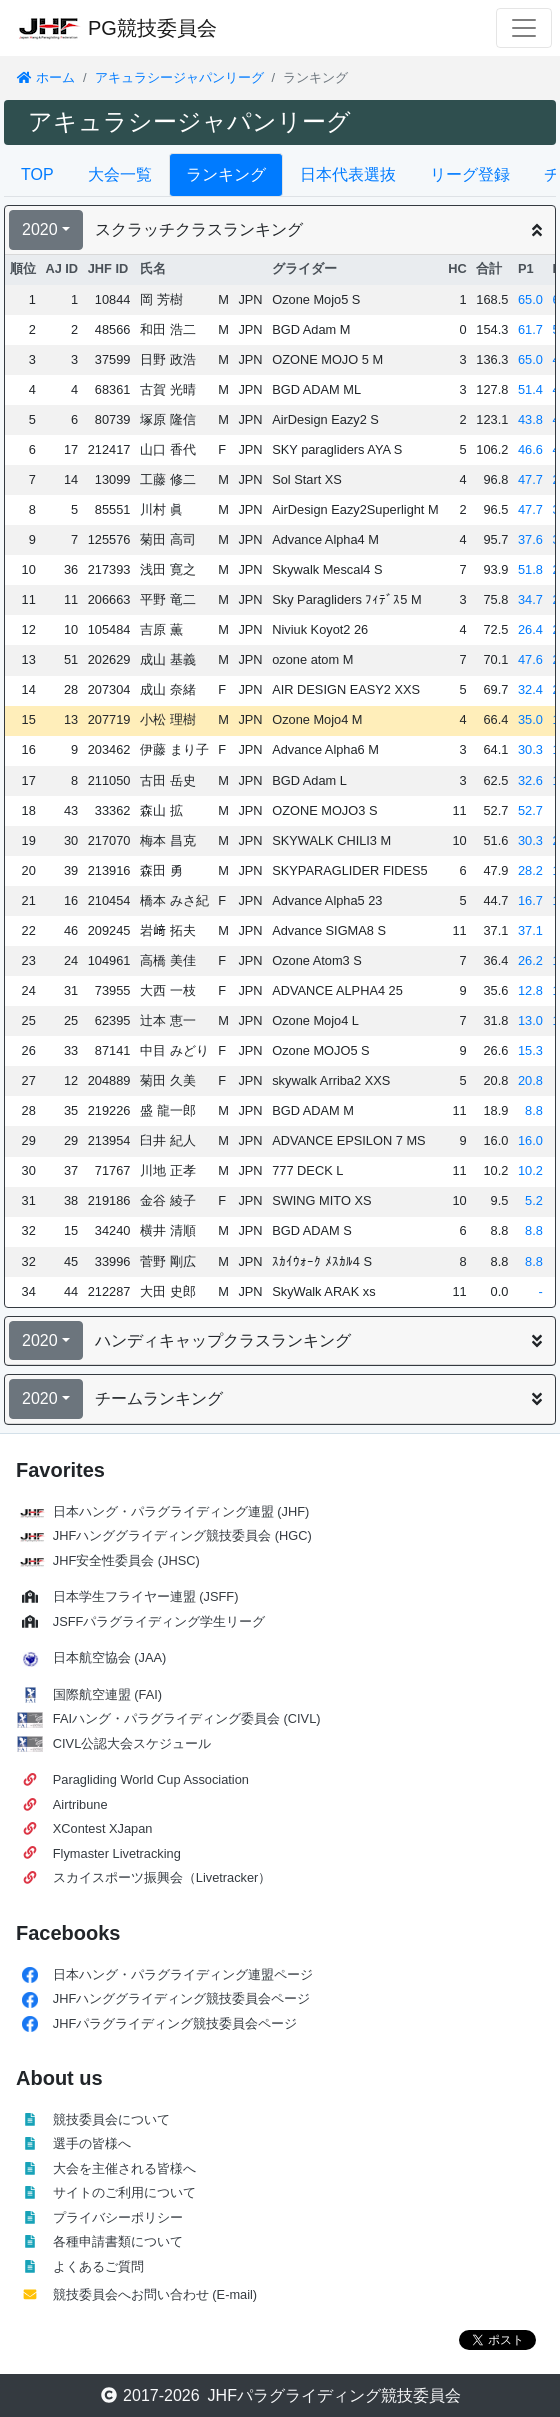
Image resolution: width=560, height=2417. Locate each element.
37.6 (530, 539)
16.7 (530, 900)
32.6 (530, 780)
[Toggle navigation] (524, 28)
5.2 (534, 1200)
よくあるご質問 (98, 2266)
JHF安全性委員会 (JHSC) (126, 1560)
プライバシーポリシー (118, 2217)
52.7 (530, 810)
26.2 (530, 960)
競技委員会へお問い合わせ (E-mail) (155, 2294)
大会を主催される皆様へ (124, 2168)
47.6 (530, 659)
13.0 (530, 1020)
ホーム (45, 77)
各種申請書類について (118, 2241)
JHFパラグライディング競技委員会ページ (175, 2023)
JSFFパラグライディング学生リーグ (159, 1621)
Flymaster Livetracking (117, 1853)
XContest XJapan (103, 1828)
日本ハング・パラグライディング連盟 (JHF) (181, 1511)
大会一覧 (120, 174)
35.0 (530, 719)
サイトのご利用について (124, 2192)
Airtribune (80, 1804)
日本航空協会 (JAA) (110, 1657)
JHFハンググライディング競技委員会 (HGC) (182, 1535)
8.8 (534, 1110)
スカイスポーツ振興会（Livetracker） (162, 1877)
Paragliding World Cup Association (151, 1779)
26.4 (530, 629)
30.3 (530, 749)
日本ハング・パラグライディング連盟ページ (183, 1974)
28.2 (530, 870)
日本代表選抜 (348, 174)
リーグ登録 (470, 174)
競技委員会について (111, 2119)
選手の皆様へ (92, 2143)
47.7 (530, 479)
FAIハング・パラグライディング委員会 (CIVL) (187, 1718)
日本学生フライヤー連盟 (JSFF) (146, 1596)
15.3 (530, 1050)
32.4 (530, 689)
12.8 (530, 990)
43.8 (530, 419)
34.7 (530, 599)
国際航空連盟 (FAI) (107, 1694)
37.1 (530, 930)
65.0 (530, 299)
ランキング (226, 174)
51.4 (530, 389)
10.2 (530, 1170)
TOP (37, 174)
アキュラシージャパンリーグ (179, 77)
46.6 (530, 449)
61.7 (530, 329)
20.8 (530, 1080)
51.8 (530, 569)
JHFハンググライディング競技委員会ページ (181, 1998)
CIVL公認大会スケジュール (132, 1743)
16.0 (530, 1140)
